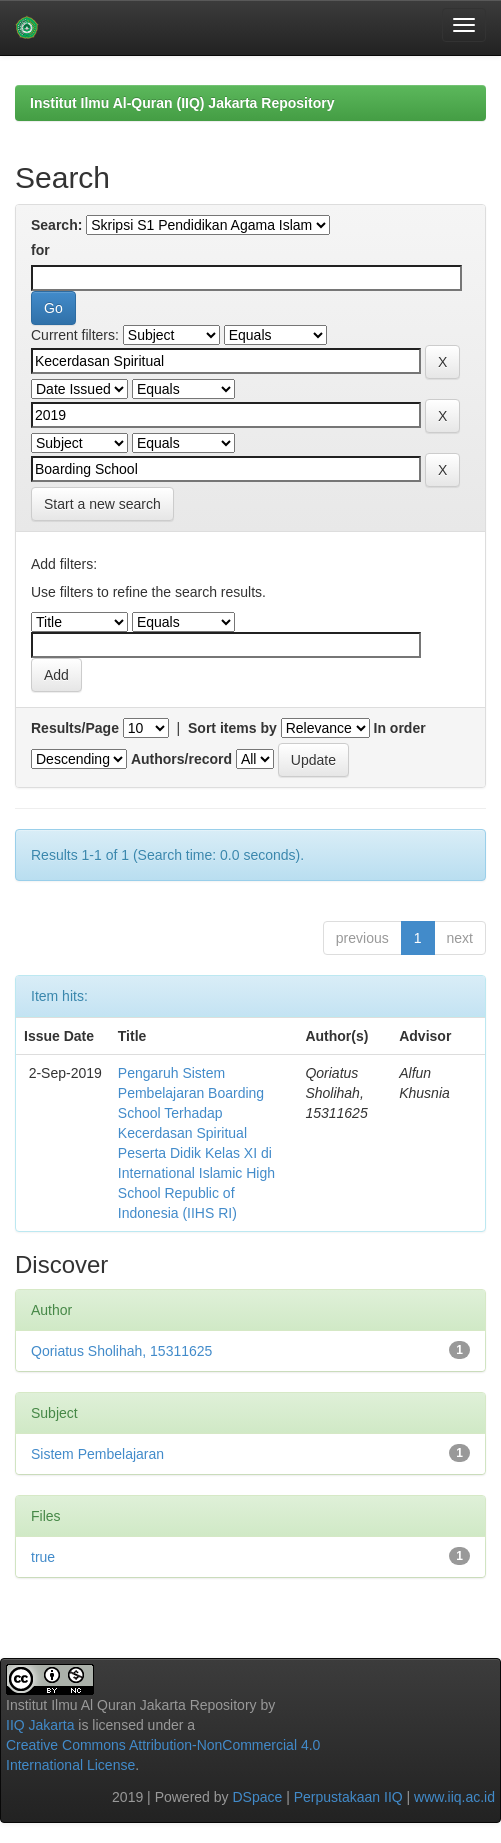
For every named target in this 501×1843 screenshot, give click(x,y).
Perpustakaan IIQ (348, 1797)
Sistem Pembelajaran (97, 1454)
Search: (56, 225)
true (43, 1557)
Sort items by (232, 728)
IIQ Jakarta (40, 1725)
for (40, 250)
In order (400, 728)
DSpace (257, 1797)
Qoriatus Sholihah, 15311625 (121, 1351)
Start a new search (102, 504)
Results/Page (75, 728)
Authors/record (181, 759)
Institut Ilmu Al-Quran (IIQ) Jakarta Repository (182, 103)
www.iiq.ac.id (454, 1797)
